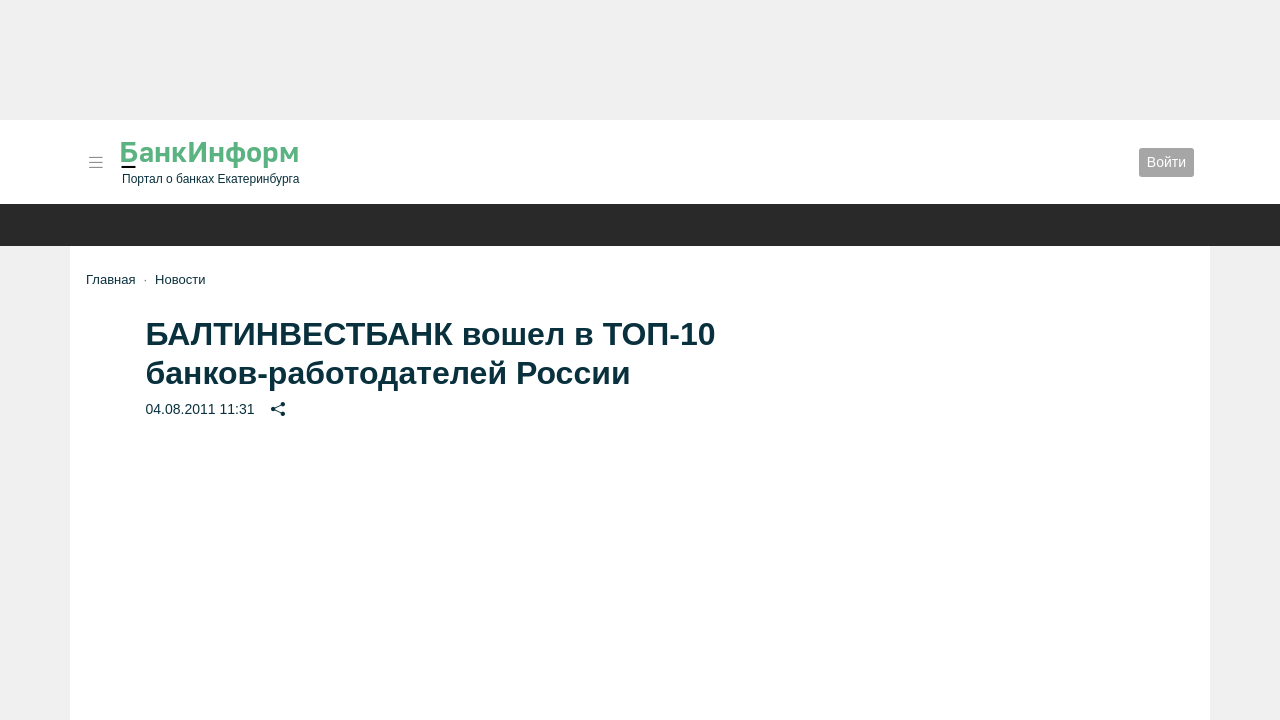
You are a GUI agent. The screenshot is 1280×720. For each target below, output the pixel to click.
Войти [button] (1166, 162)
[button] (96, 162)
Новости (180, 279)
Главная (110, 279)
